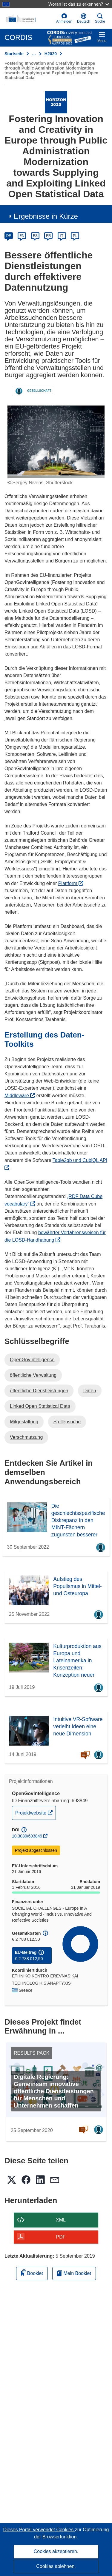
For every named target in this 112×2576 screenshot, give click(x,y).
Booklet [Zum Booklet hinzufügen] (32, 2272)
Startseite (14, 53)
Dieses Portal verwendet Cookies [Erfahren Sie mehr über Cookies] (39, 2529)
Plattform (70, 883)
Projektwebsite (35, 1812)
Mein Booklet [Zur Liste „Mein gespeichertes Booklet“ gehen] (74, 2273)
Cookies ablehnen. (56, 2566)
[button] (84, 18)
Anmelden (64, 18)
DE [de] (8, 236)
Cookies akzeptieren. (56, 2551)
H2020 (51, 53)
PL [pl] (75, 236)
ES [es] (35, 236)
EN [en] (21, 236)
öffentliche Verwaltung (33, 1375)
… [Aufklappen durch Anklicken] (34, 53)
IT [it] (61, 236)
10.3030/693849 (27, 1836)
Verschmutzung (26, 1437)
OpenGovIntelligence (32, 1359)
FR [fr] (48, 236)
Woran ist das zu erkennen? (78, 4)
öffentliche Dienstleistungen (39, 1390)
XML (61, 2219)
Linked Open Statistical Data (40, 1406)
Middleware (19, 1095)
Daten (89, 1390)
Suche (100, 18)
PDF (61, 2236)
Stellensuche (67, 1421)
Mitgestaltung (24, 1421)
